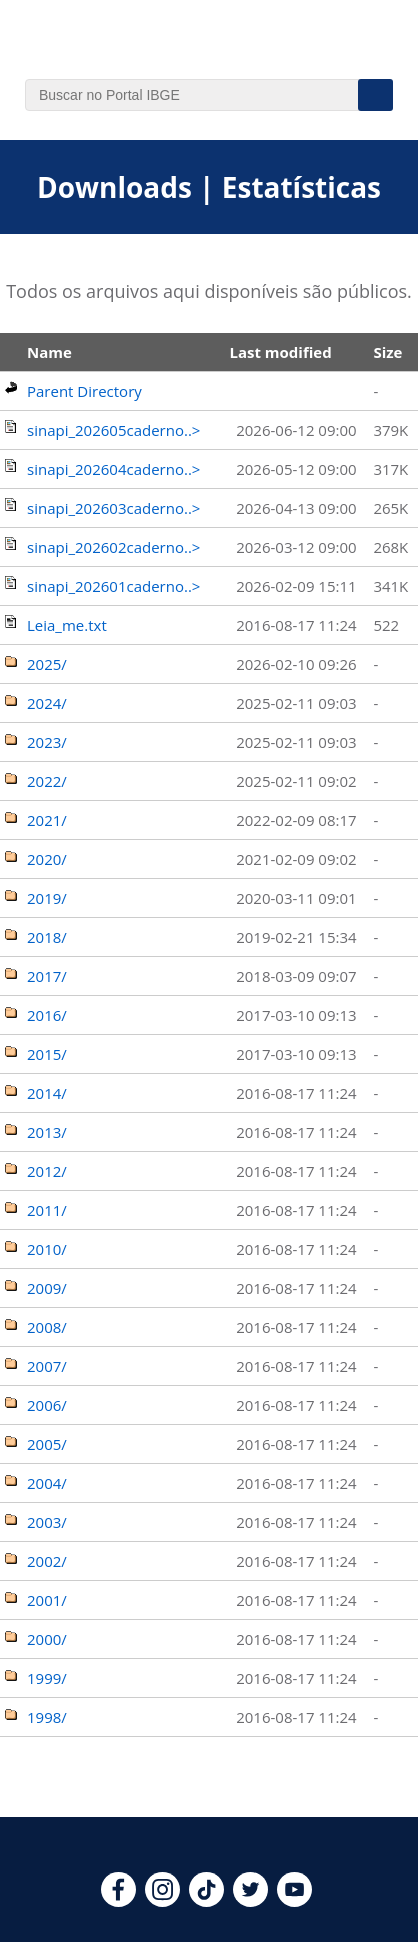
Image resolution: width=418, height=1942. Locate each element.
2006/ (47, 1405)
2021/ (47, 820)
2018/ (47, 937)
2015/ (47, 1054)
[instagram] (162, 1901)
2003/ (47, 1522)
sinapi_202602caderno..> (113, 547)
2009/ (47, 1288)
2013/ (47, 1132)
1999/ (47, 1678)
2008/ (47, 1327)
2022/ (47, 781)
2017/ (47, 976)
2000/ (47, 1639)
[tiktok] (206, 1901)
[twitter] (250, 1901)
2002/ (47, 1561)
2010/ (47, 1249)
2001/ (47, 1600)
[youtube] (294, 1901)
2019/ (47, 898)
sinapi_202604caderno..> (113, 469)
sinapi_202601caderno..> (113, 586)
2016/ (47, 1015)
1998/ (47, 1717)
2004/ (47, 1483)
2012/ (47, 1171)
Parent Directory (84, 391)
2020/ (47, 859)
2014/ (47, 1093)
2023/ (47, 742)
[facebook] (118, 1901)
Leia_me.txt (67, 625)
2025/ (47, 664)
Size (387, 352)
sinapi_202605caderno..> (113, 430)
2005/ (47, 1444)
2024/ (47, 703)
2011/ (47, 1210)
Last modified (280, 352)
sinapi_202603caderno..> (113, 508)
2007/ (47, 1366)
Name (49, 352)
